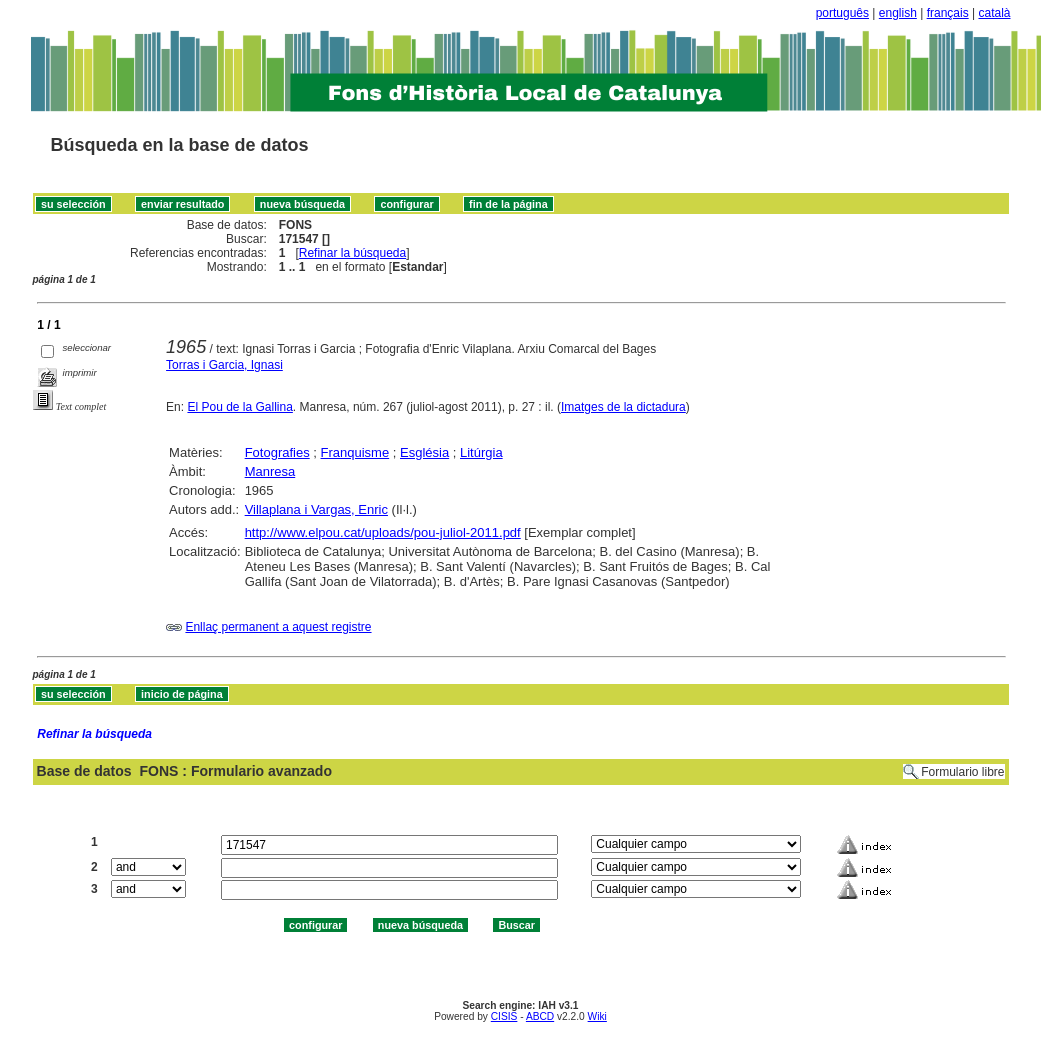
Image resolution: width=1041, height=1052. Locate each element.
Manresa (270, 471)
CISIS (504, 1016)
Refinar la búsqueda (352, 253)
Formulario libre (962, 772)
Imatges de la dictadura (623, 407)
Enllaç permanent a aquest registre (278, 627)
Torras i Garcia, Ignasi (224, 365)
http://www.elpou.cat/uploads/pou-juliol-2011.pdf (383, 532)
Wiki (597, 1016)
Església (424, 452)
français (948, 13)
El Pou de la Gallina (239, 407)
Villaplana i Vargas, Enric (316, 509)
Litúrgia (481, 452)
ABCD (540, 1016)
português (842, 13)
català (994, 13)
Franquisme (355, 452)
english (898, 13)
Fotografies (277, 452)
